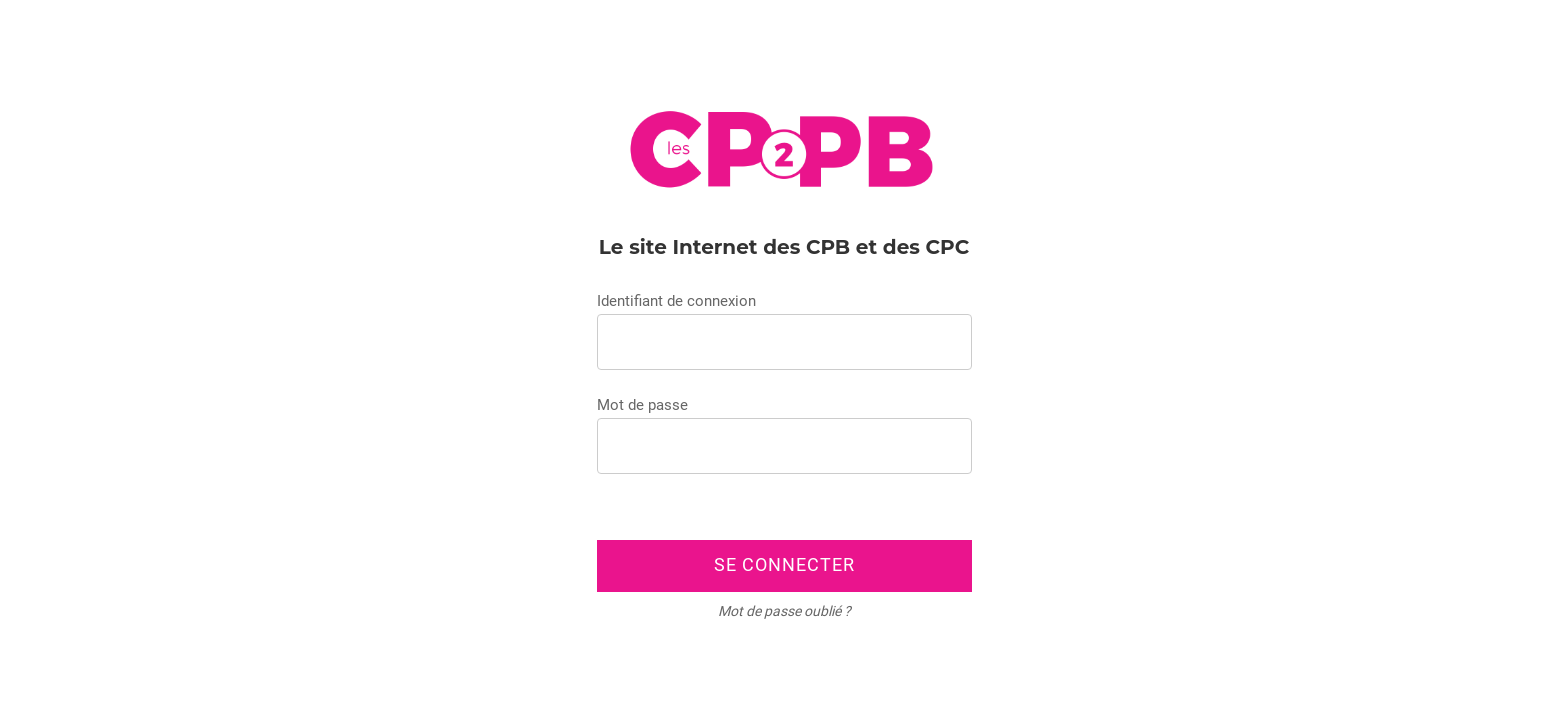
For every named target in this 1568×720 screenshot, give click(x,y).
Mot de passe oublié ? (784, 611)
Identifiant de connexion (676, 301)
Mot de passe (642, 405)
